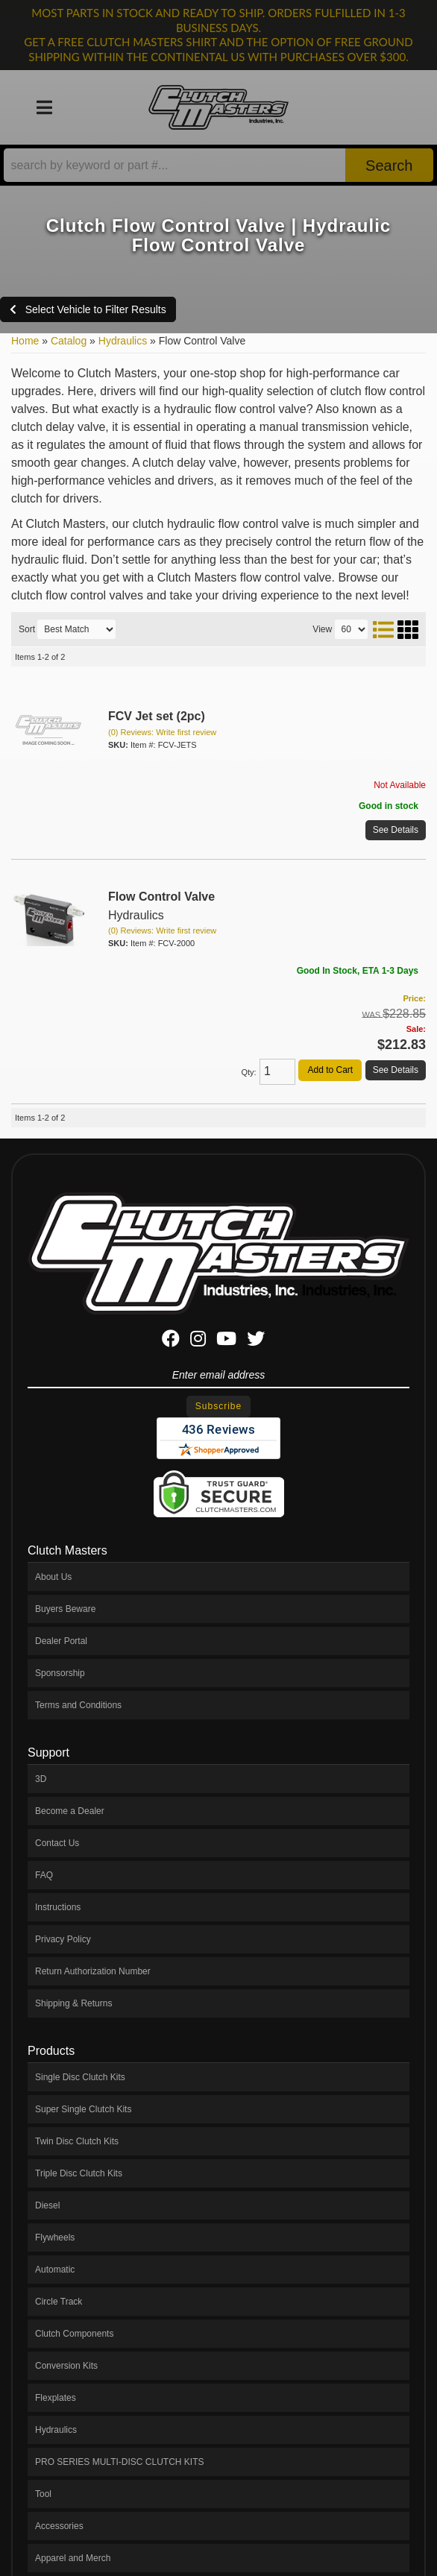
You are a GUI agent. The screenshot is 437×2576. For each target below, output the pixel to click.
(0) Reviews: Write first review (162, 732)
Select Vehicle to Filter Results (88, 309)
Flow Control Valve (161, 896)
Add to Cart (330, 1070)
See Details (395, 830)
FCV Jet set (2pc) (156, 716)
